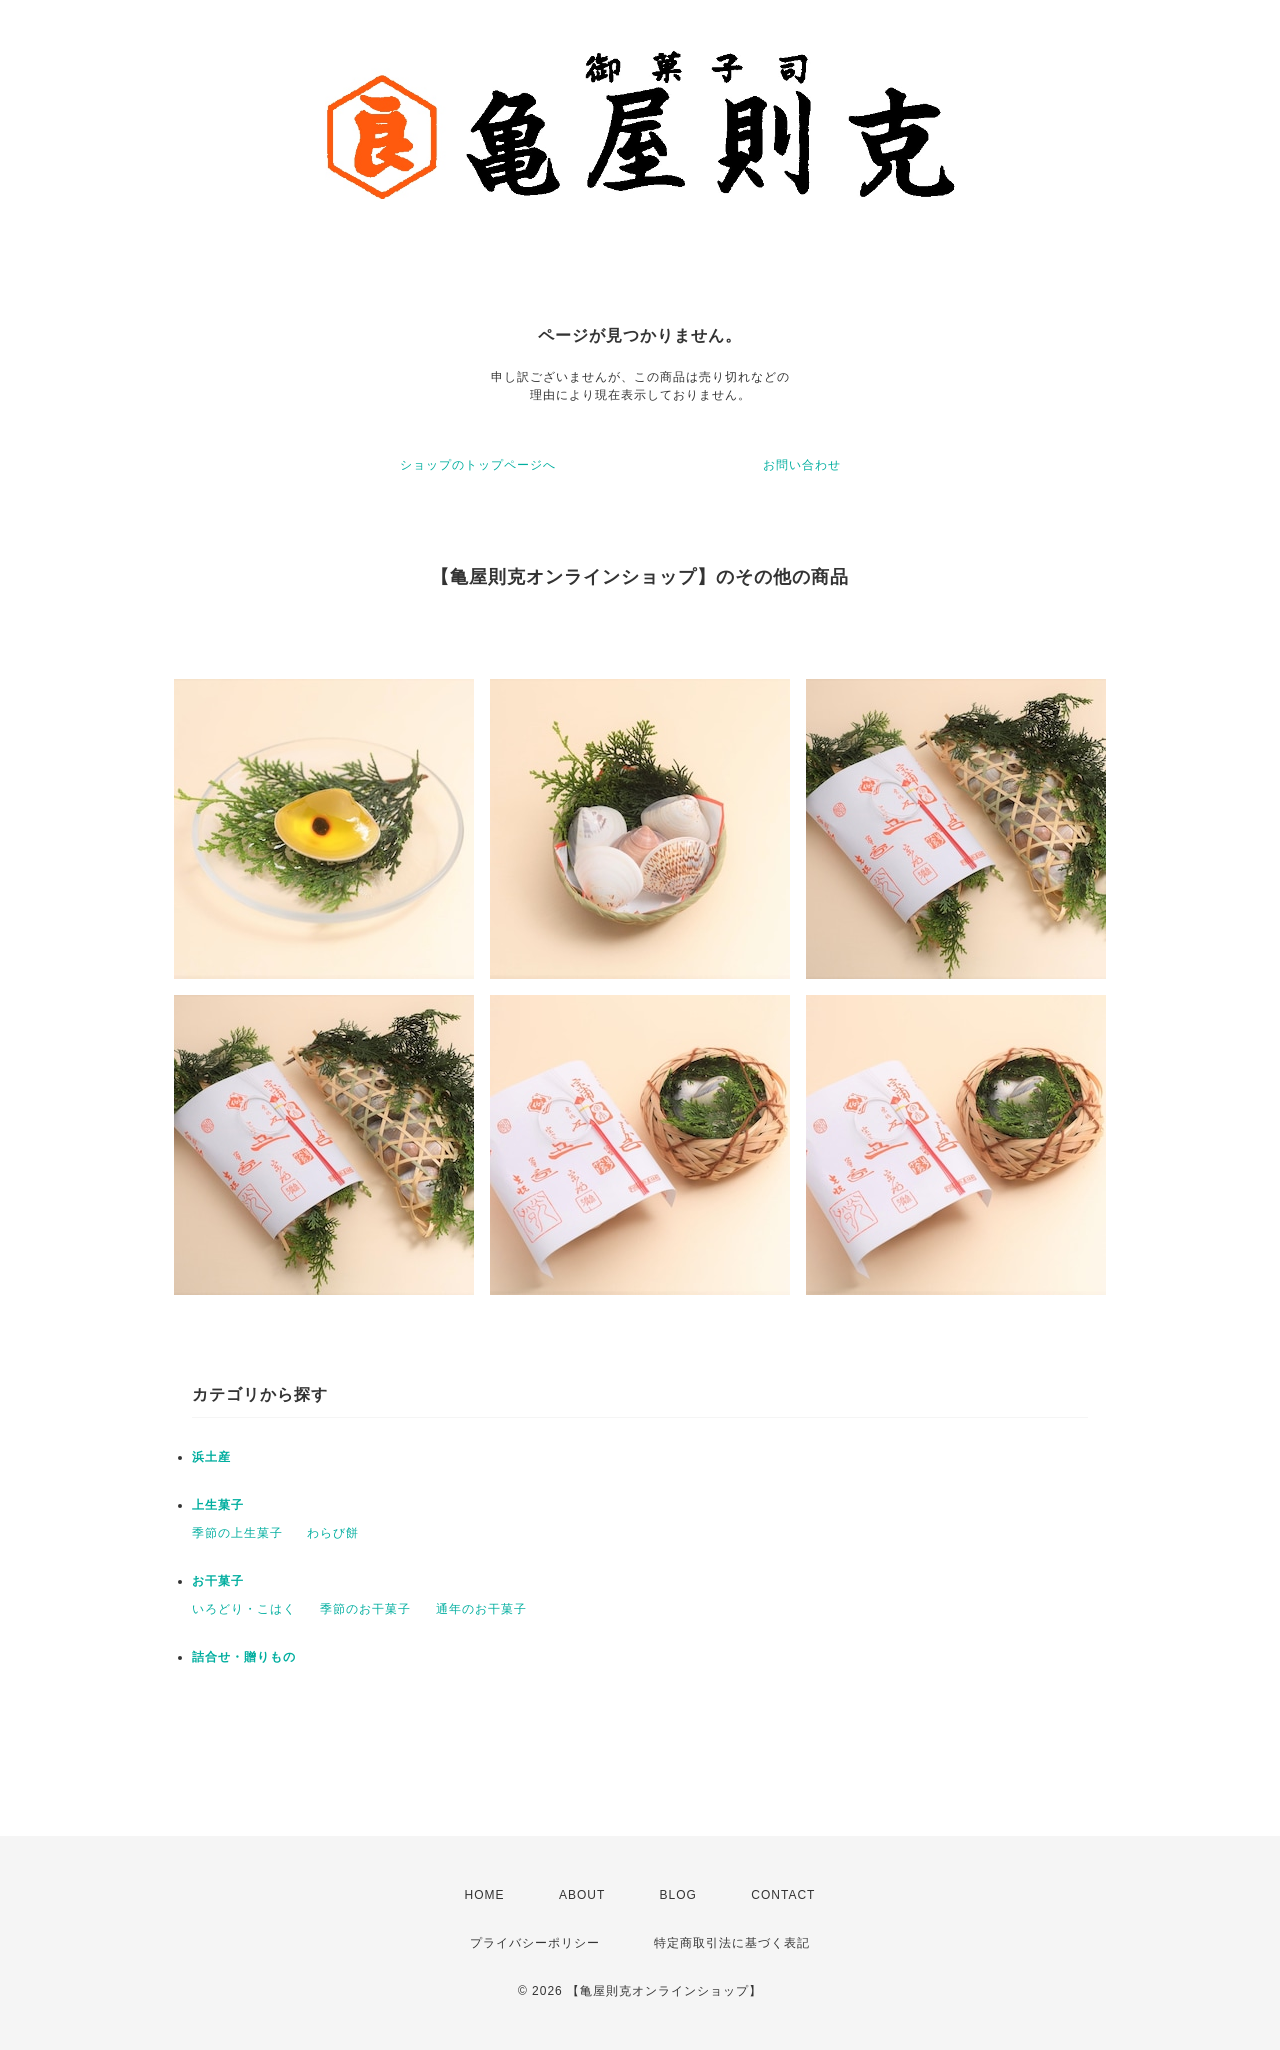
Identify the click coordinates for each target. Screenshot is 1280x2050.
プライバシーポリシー (535, 1943)
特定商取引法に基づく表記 (732, 1943)
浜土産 (211, 1457)
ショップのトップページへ (478, 465)
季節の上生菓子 (237, 1533)
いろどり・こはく (244, 1609)
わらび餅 (333, 1533)
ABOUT (582, 1895)
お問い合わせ (802, 465)
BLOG (678, 1895)
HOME (485, 1895)
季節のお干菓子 (365, 1609)
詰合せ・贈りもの (244, 1657)
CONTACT (783, 1895)
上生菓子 (218, 1505)
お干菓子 (218, 1581)
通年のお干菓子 (481, 1609)
